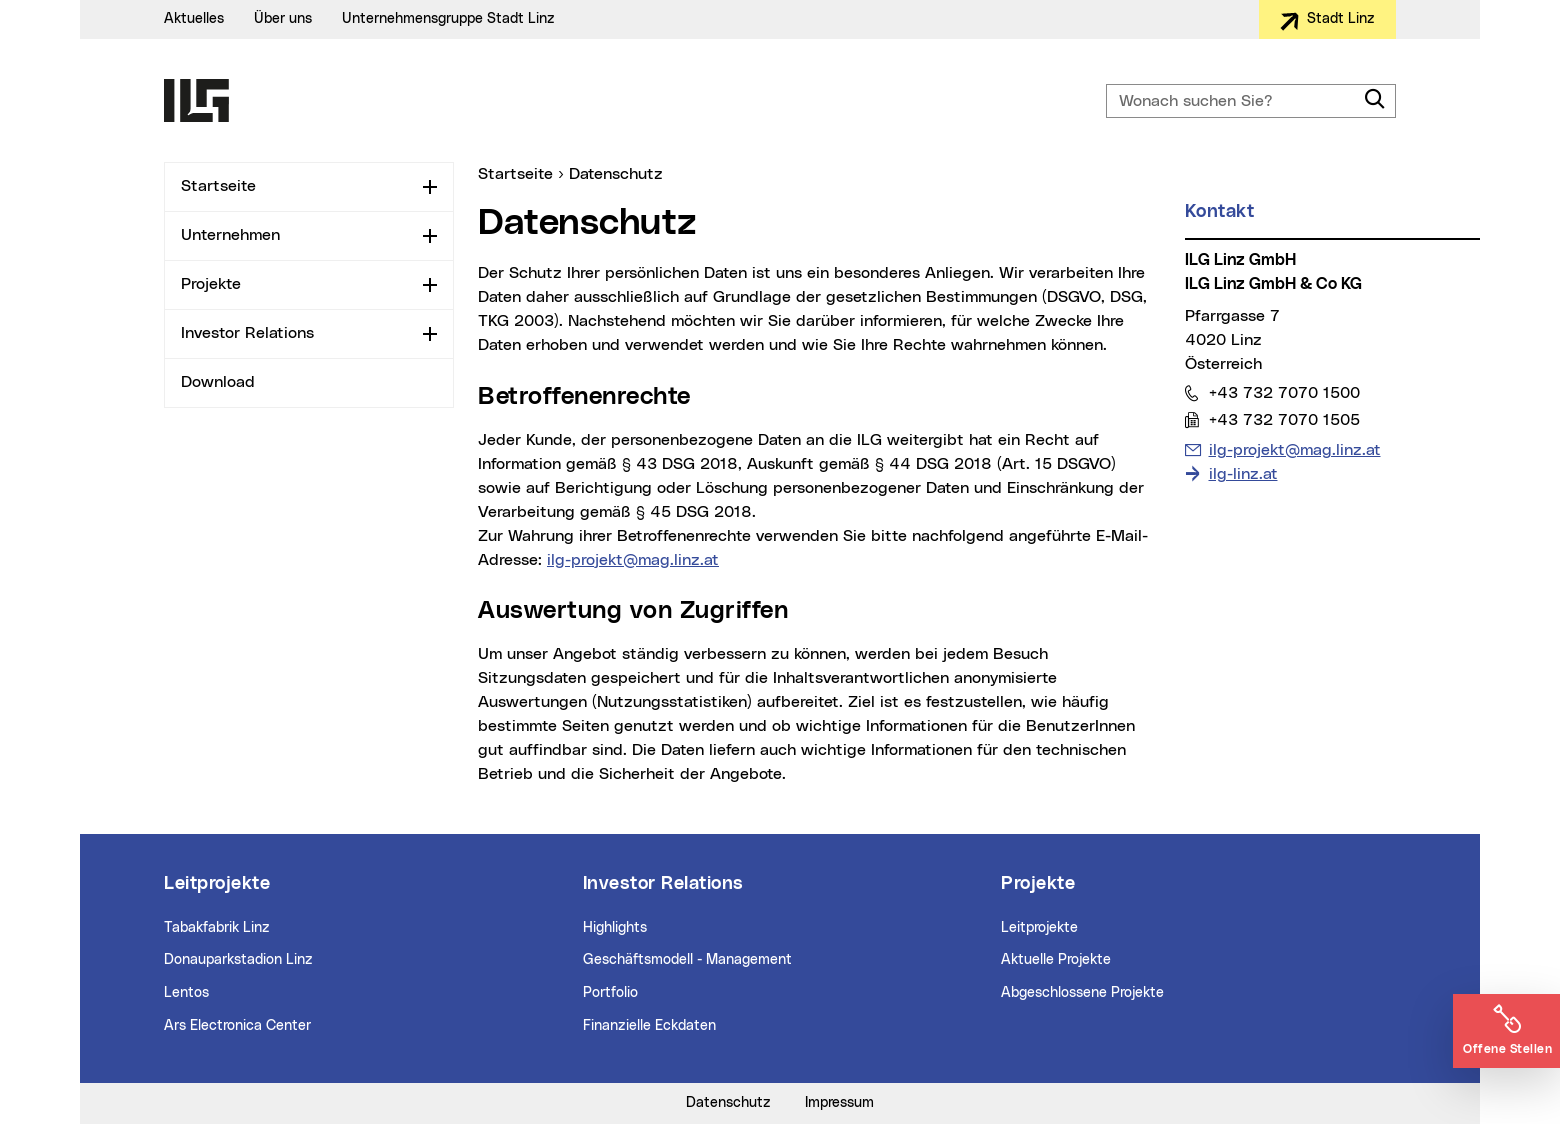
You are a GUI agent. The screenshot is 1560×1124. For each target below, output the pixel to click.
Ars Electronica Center (237, 1026)
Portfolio (610, 993)
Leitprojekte (1039, 928)
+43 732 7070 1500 (1284, 392)
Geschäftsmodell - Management (687, 960)
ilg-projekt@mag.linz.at (633, 560)
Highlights (615, 928)
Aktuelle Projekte (1056, 960)
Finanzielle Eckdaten (649, 1026)
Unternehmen (230, 235)
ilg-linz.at (1243, 474)
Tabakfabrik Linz (217, 928)
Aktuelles (194, 19)
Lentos (186, 993)
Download (218, 382)
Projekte (211, 284)
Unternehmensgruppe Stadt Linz (448, 19)
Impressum (839, 1103)
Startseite (218, 186)
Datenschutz (728, 1103)
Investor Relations (247, 333)
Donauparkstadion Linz (238, 960)
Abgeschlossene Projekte (1082, 993)
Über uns (283, 19)
